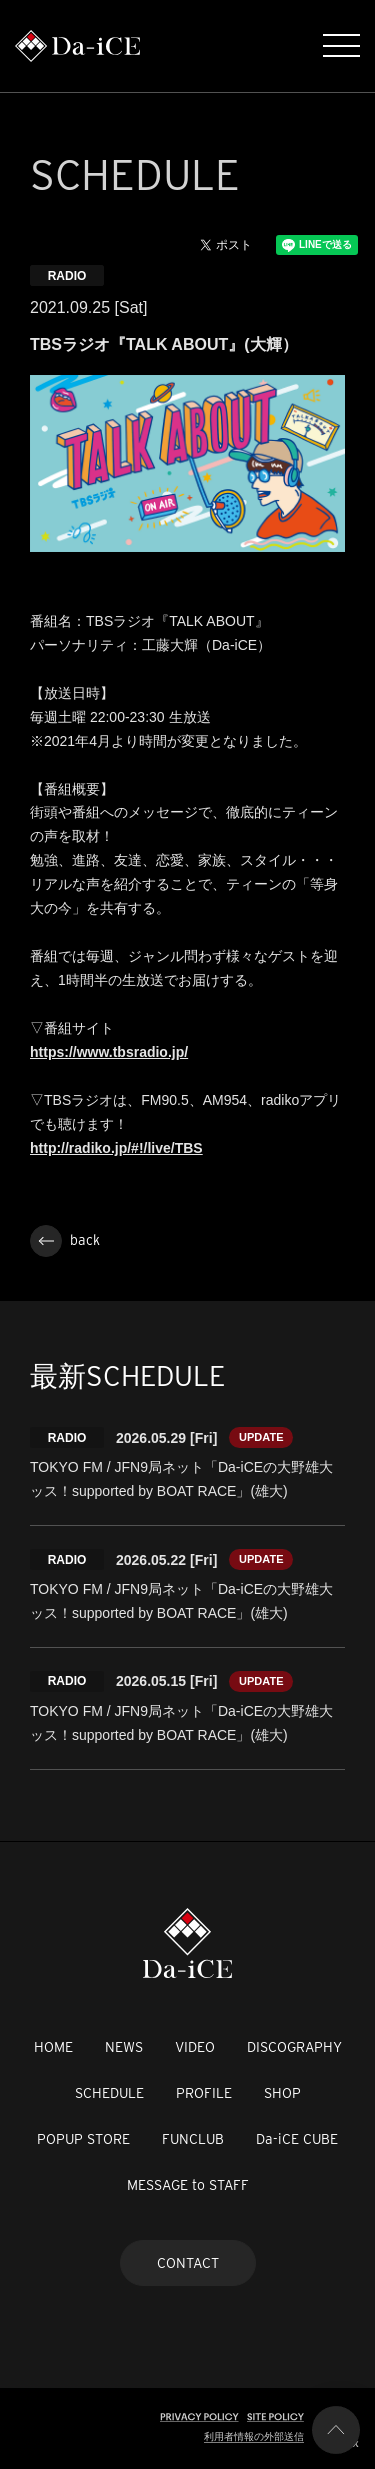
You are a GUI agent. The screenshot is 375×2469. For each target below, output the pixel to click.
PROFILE (204, 2093)
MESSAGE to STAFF (188, 2185)
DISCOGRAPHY (294, 2047)
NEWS (124, 2047)
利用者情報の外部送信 (254, 2436)
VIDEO (195, 2047)
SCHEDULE (109, 2093)
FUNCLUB (193, 2139)
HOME (53, 2047)
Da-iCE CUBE (297, 2139)
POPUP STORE (83, 2139)
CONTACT (188, 2263)
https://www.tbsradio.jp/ (109, 1052)
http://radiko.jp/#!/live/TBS (116, 1148)
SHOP (282, 2093)
